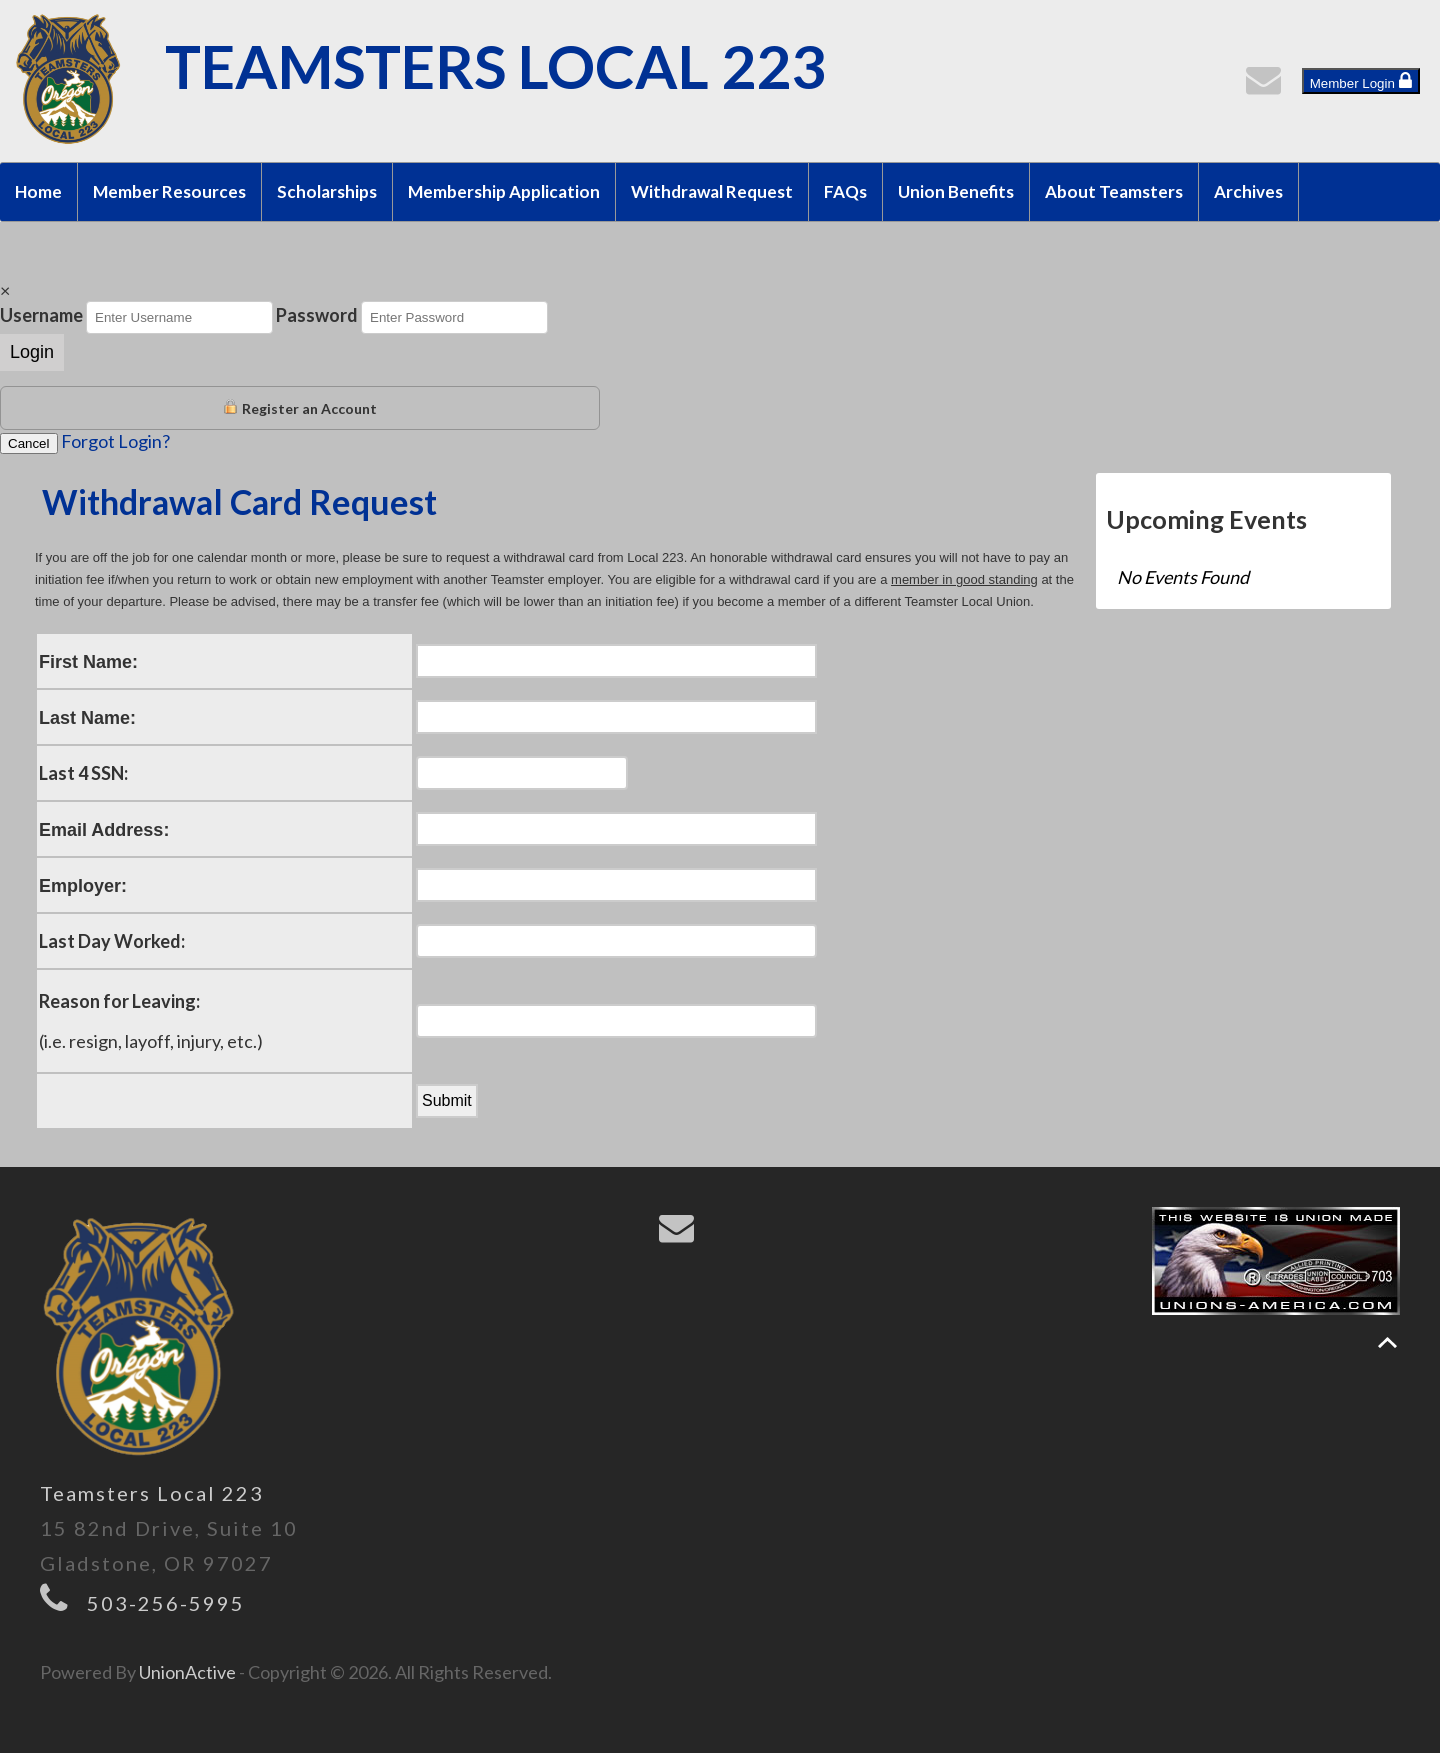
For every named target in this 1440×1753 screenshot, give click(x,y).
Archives (1248, 191)
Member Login (1361, 81)
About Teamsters (1114, 191)
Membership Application (504, 191)
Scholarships (327, 191)
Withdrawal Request (712, 191)
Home (38, 191)
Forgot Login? (115, 441)
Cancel (29, 443)
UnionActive (187, 1672)
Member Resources (169, 191)
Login (32, 352)
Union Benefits (956, 191)
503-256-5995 (166, 1603)
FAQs (845, 191)
